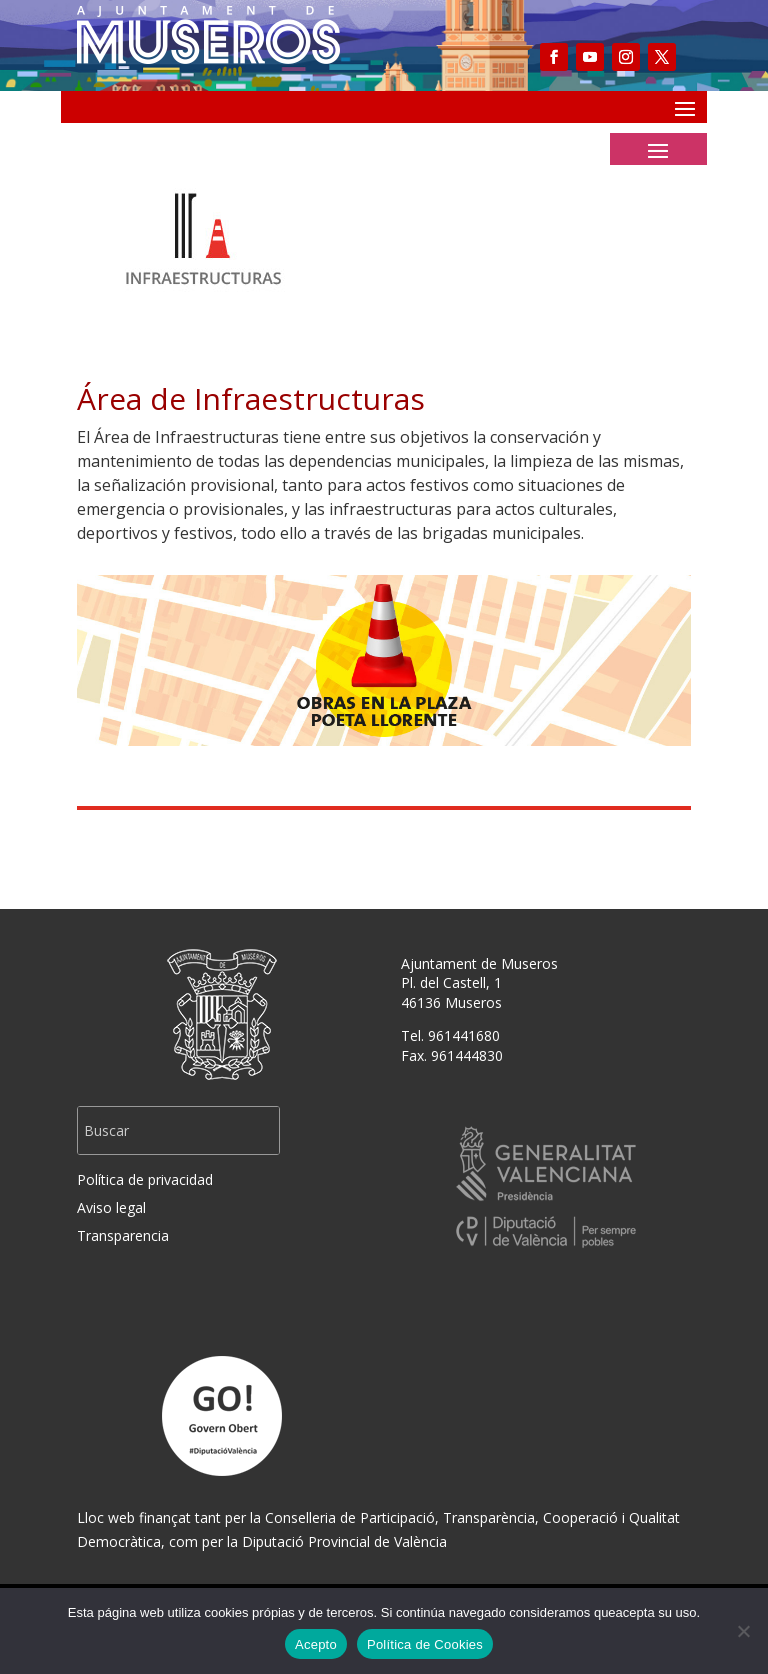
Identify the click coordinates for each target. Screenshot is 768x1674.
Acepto (316, 1644)
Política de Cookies (425, 1644)
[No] (743, 1631)
